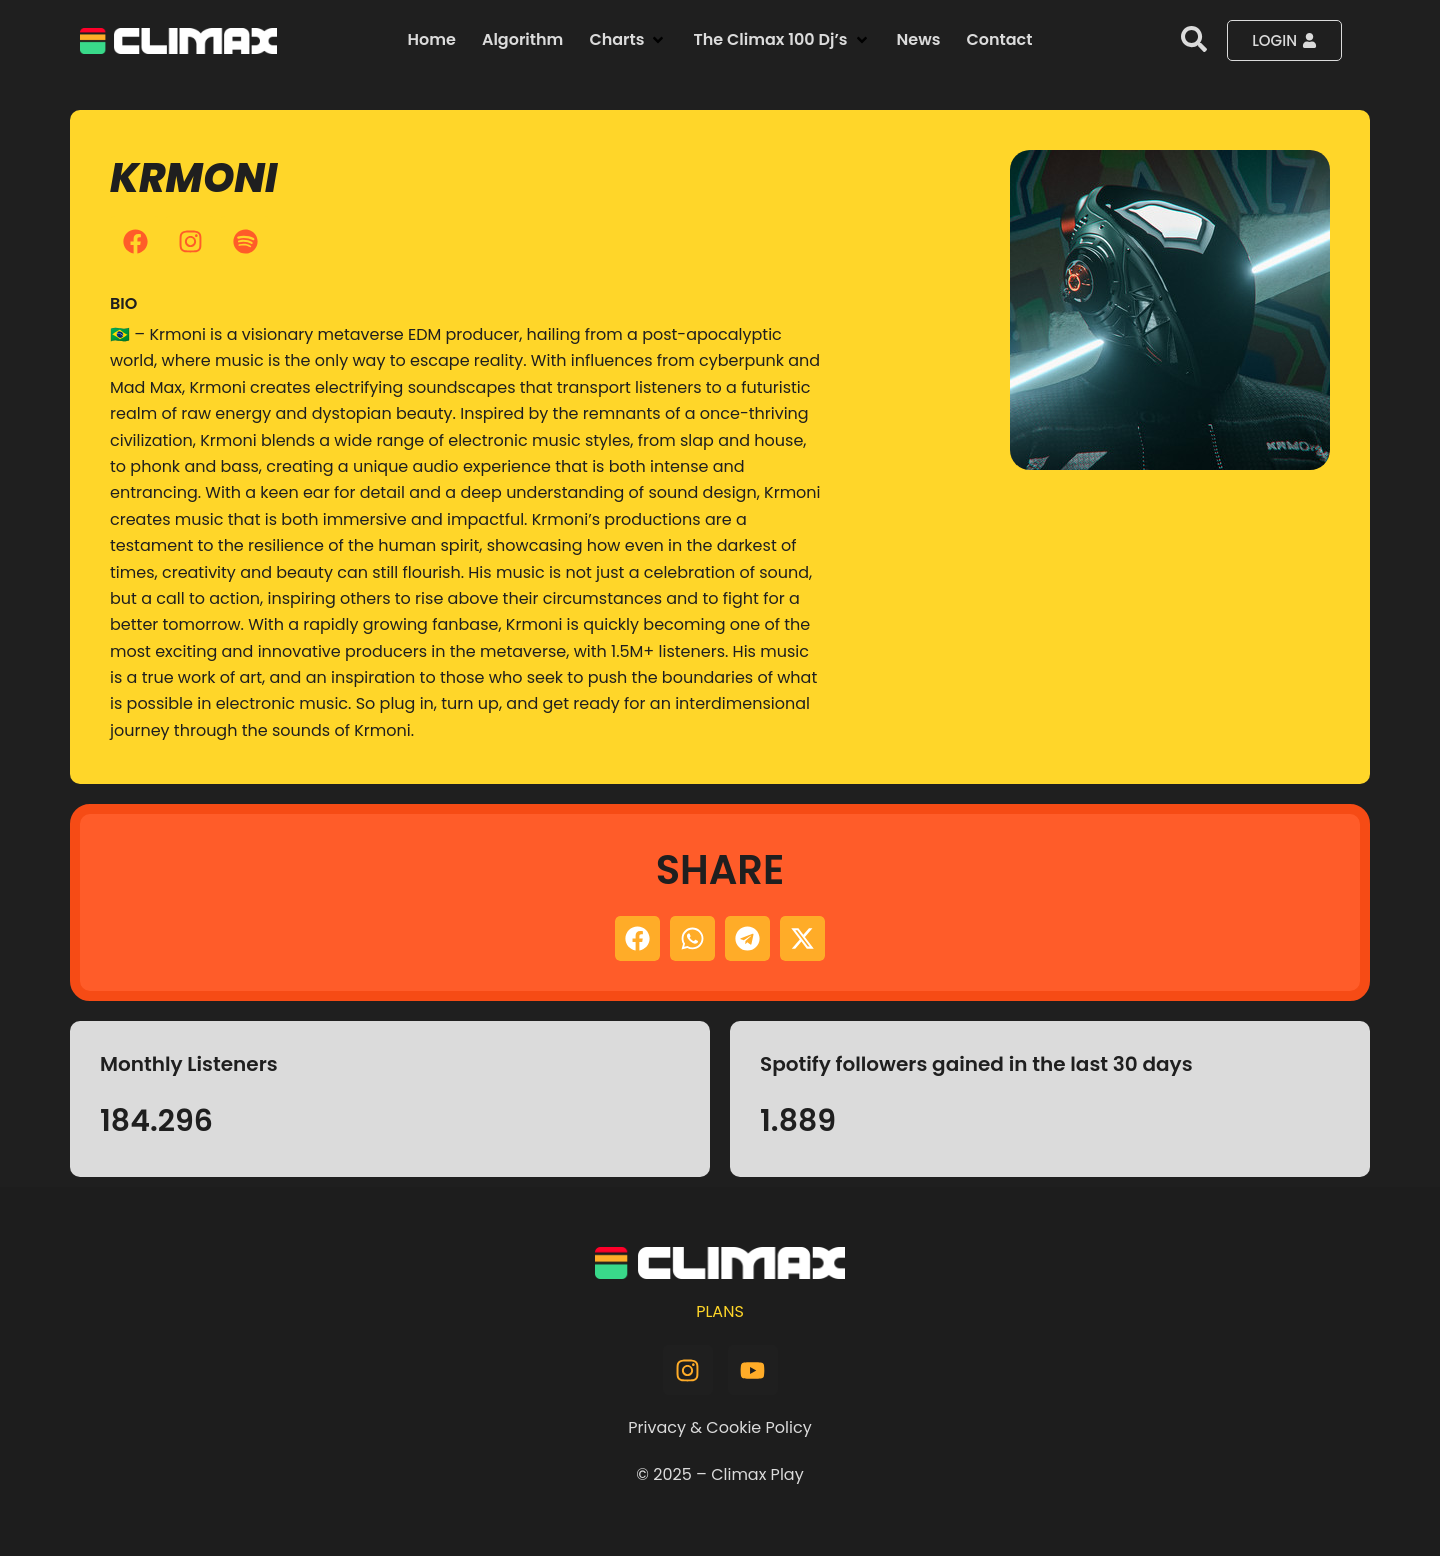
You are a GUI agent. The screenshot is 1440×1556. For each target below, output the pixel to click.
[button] (628, 40)
